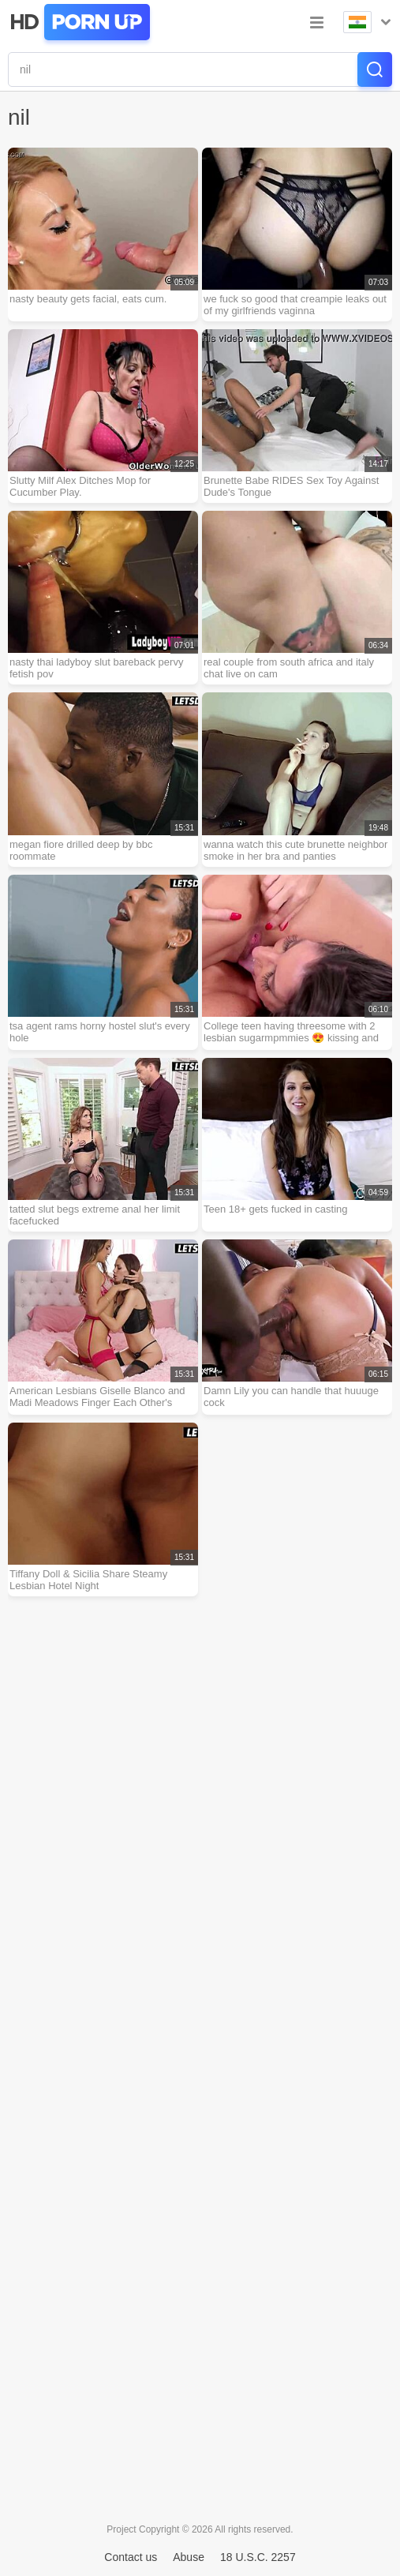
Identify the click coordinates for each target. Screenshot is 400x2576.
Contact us (130, 2557)
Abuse (188, 2557)
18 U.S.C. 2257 (258, 2557)
